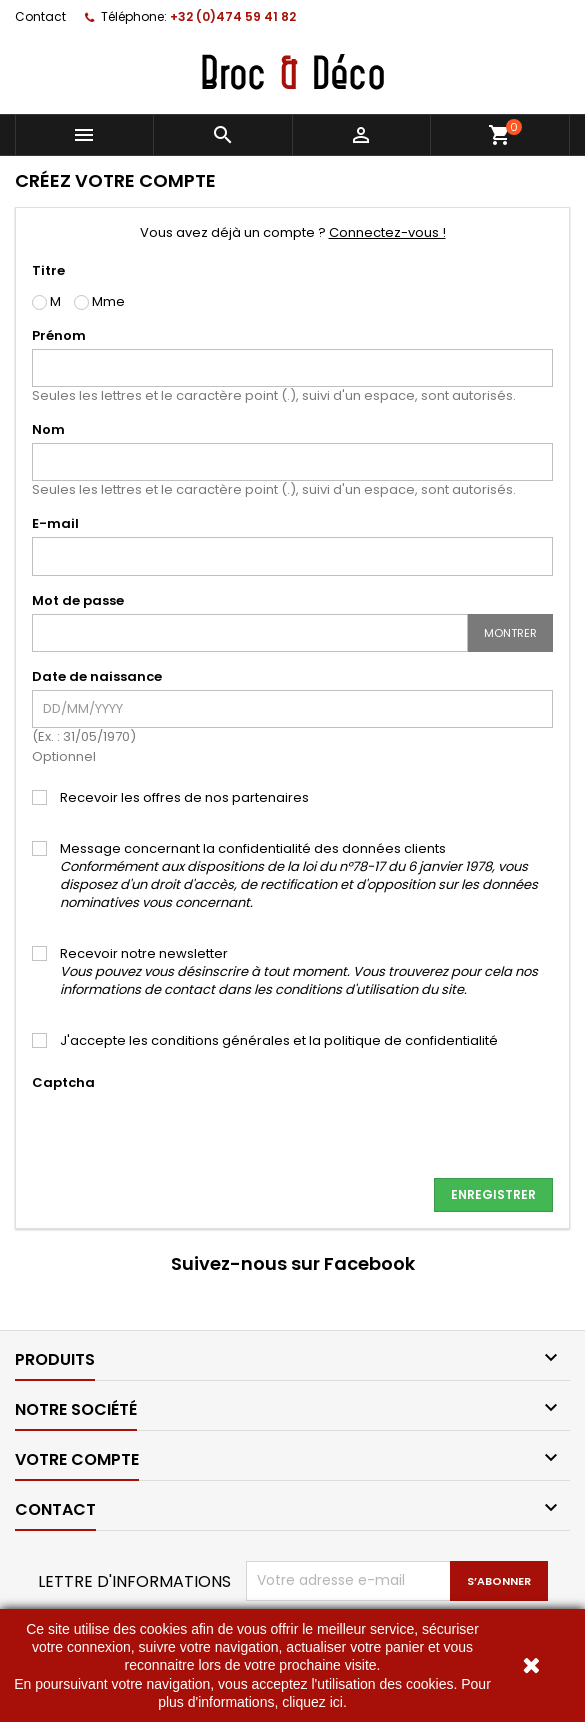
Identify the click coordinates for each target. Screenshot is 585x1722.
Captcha (63, 1082)
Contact (40, 16)
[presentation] (184, 1135)
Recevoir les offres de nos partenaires (184, 798)
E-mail (55, 523)
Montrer (510, 633)
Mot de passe (78, 600)
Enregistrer (493, 1194)
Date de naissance (97, 676)
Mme (99, 302)
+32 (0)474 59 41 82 (233, 16)
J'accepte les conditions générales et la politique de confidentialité (279, 1041)
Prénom (59, 335)
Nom (48, 429)
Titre (48, 270)
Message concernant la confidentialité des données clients (299, 876)
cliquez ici (312, 1702)
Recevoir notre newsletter (299, 972)
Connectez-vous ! (387, 232)
